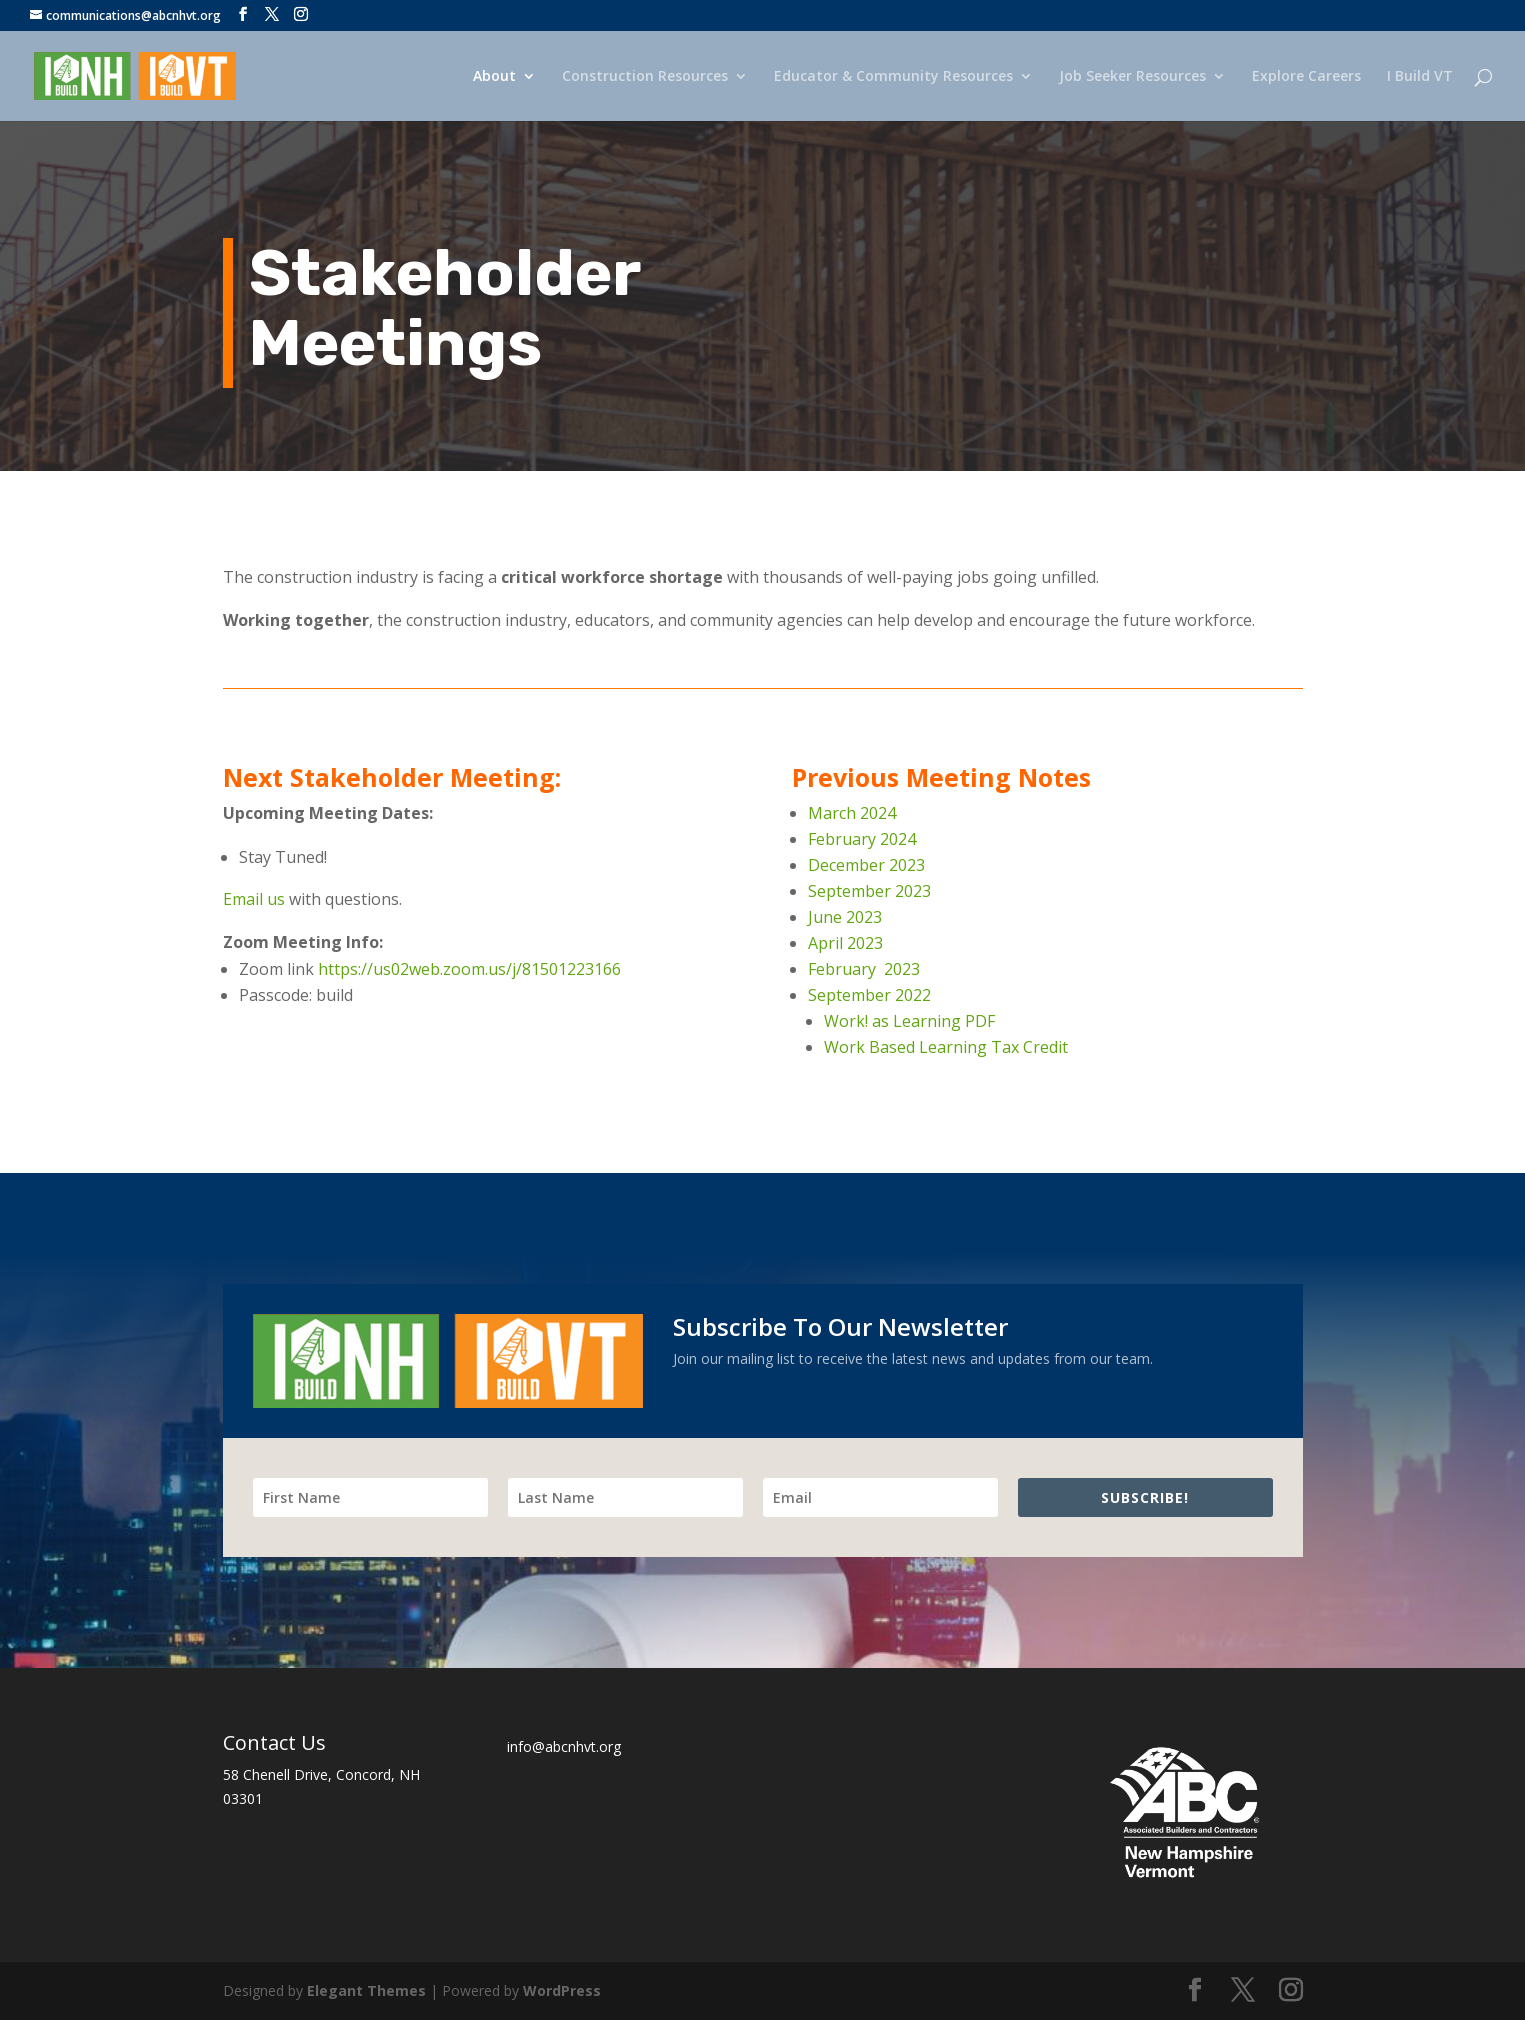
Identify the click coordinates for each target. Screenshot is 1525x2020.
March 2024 (852, 813)
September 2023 (869, 891)
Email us (254, 899)
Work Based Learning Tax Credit (946, 1047)
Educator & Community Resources (893, 77)
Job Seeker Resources (1132, 77)
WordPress (562, 1990)
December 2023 (866, 865)
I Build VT (1420, 77)
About (494, 77)
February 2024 (862, 839)
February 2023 (864, 969)
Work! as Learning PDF (909, 1021)
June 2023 (845, 917)
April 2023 (847, 943)
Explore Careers (1306, 77)
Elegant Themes (366, 1990)
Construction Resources (645, 77)
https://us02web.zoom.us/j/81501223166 (469, 969)
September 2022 (869, 995)
